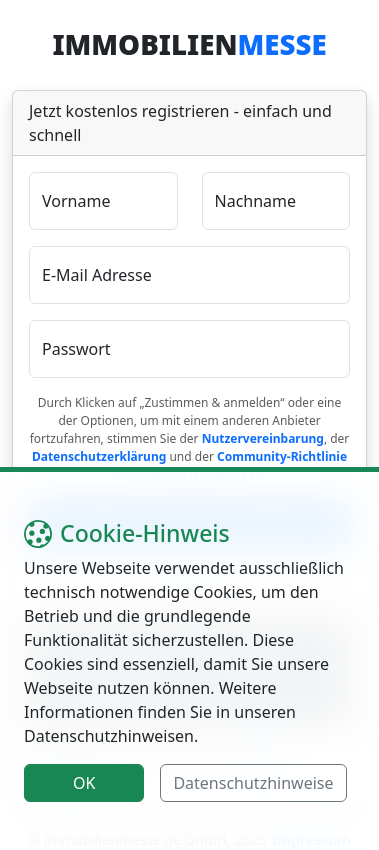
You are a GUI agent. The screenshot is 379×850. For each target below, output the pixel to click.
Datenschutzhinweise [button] (253, 783)
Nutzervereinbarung (263, 438)
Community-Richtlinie (282, 456)
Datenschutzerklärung (99, 456)
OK (84, 783)
